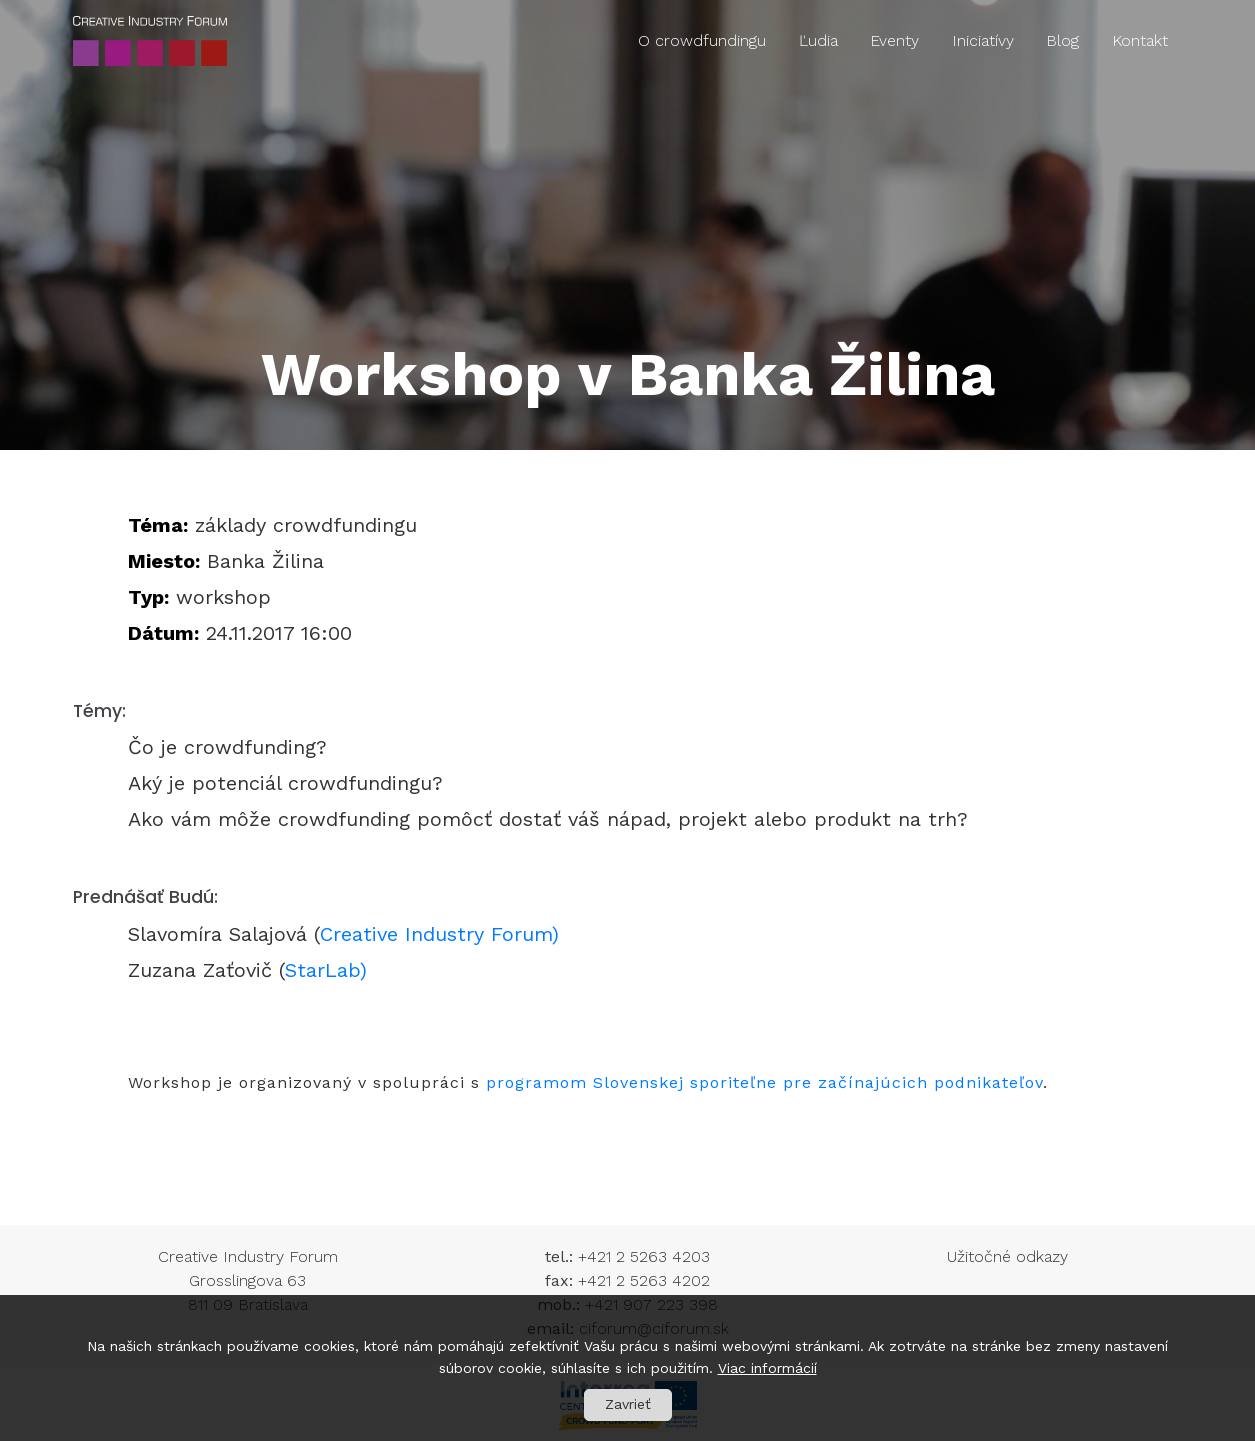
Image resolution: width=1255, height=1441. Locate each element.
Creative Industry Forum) (443, 934)
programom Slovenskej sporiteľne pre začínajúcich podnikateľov (764, 1082)
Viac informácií (767, 1368)
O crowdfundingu (702, 40)
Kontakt (1140, 40)
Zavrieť (628, 1404)
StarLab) (326, 970)
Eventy (894, 40)
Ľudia (818, 40)
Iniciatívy (983, 40)
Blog (1062, 40)
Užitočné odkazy (1007, 1256)
